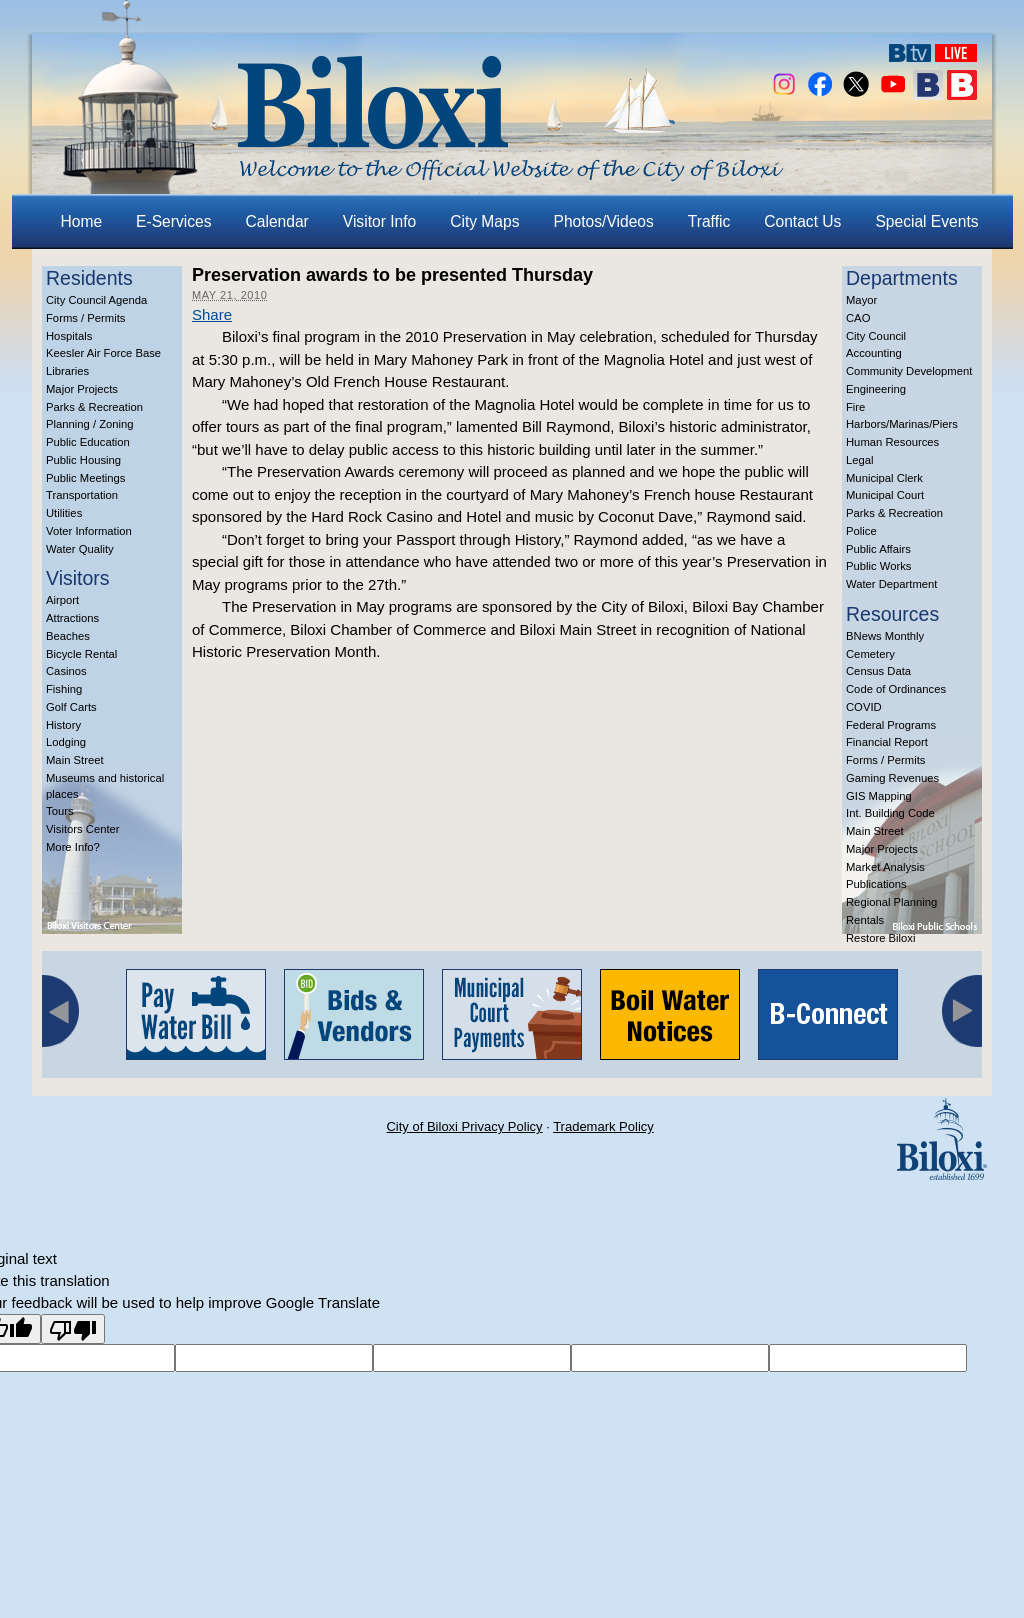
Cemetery (870, 654)
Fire (855, 407)
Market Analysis (885, 867)
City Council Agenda (96, 300)
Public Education (88, 442)
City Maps (484, 221)
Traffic (709, 221)
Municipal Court (885, 495)
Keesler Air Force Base (103, 353)
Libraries (67, 371)
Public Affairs (878, 549)
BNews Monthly (885, 636)
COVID (864, 707)
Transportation (82, 495)
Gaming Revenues (892, 778)
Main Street (75, 760)
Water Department (892, 584)
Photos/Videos (604, 221)
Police (861, 531)
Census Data (878, 671)
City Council (876, 336)
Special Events (926, 221)
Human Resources (892, 442)
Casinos (66, 671)
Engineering (876, 389)
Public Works (878, 566)
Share (212, 314)
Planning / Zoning (90, 424)
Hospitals (69, 336)
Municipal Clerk (884, 478)
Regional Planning (891, 902)
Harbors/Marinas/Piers (902, 424)
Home (82, 221)
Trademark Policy (603, 1126)
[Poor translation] (73, 1329)
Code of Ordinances (896, 689)
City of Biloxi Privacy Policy (464, 1126)
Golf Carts (71, 707)
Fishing (64, 689)
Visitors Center (83, 829)
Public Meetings (85, 478)
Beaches (68, 636)
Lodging (66, 742)
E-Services (173, 221)
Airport (62, 600)
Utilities (64, 513)
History (63, 725)
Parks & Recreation (94, 407)
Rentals (865, 920)
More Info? (73, 847)
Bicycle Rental (81, 654)
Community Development (909, 371)
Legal (860, 460)
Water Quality (80, 549)
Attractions (72, 618)
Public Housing (83, 460)
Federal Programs (891, 725)
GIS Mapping (879, 796)
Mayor (861, 300)
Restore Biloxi (880, 938)
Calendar (277, 221)
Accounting (874, 353)
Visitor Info (379, 221)
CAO (858, 318)
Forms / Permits (85, 318)
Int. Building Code (890, 813)
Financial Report (887, 742)
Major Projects (82, 389)
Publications (876, 884)
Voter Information (89, 531)
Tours (60, 811)
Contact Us (802, 221)
